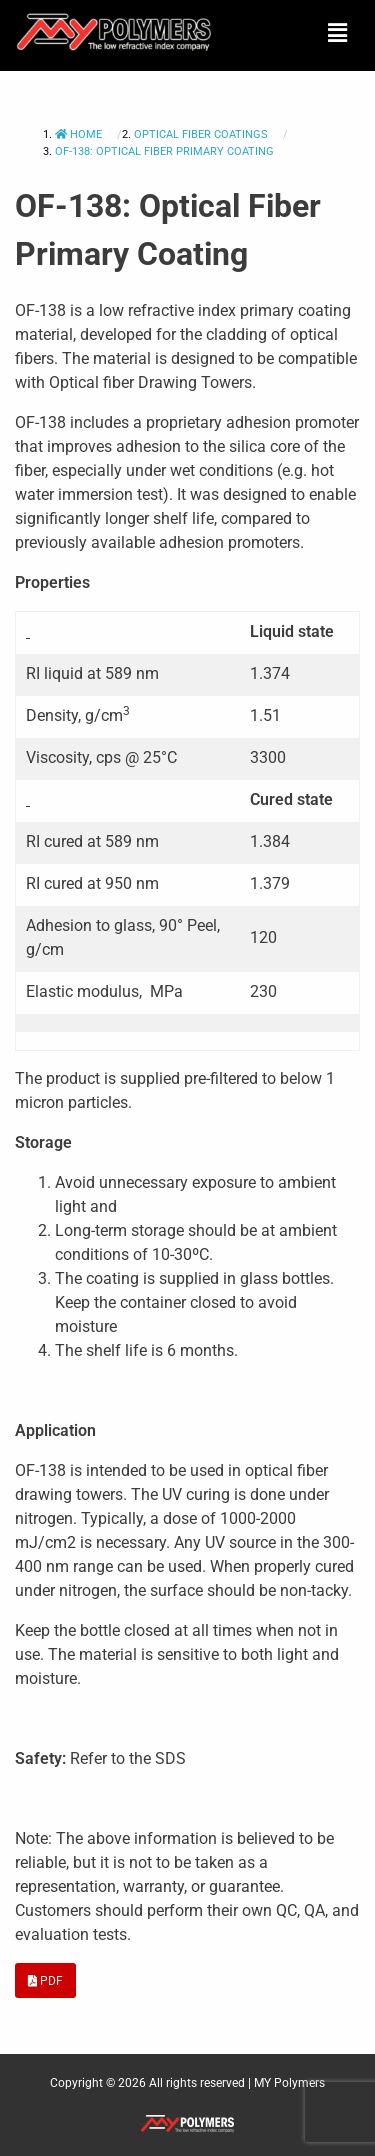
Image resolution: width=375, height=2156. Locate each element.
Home (80, 134)
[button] (338, 33)
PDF (45, 1981)
